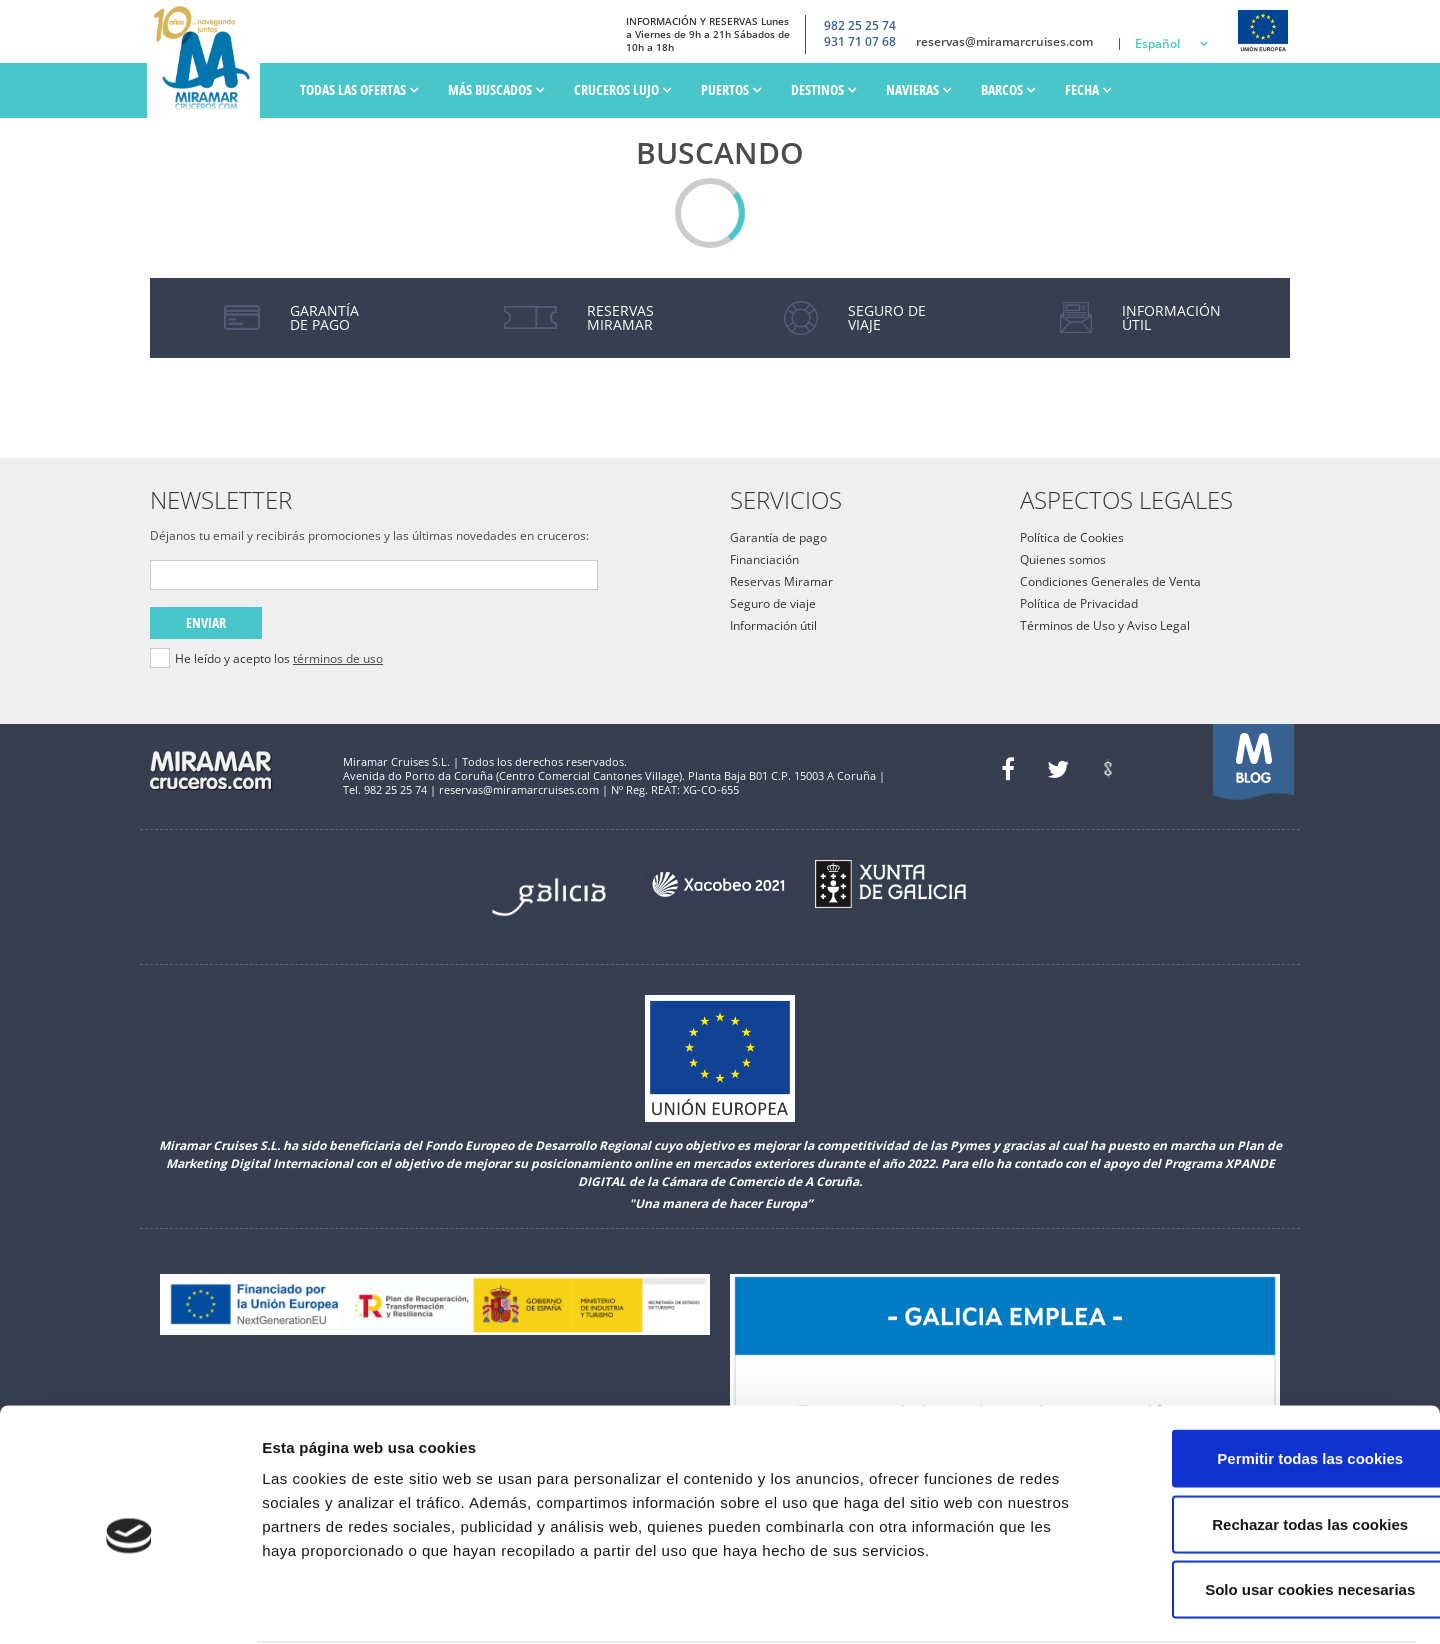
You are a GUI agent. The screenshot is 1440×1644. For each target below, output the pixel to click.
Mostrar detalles (1074, 1604)
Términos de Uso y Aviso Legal (1105, 625)
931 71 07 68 (860, 42)
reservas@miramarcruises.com (1004, 42)
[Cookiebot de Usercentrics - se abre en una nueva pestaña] (129, 1605)
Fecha (1088, 89)
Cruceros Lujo (622, 89)
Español (1157, 43)
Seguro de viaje (773, 603)
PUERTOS (731, 89)
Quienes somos (1063, 559)
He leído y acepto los (279, 659)
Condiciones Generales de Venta (1110, 581)
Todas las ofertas (359, 89)
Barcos (1008, 89)
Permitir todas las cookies (1273, 1381)
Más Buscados (496, 89)
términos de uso (338, 658)
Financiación (764, 559)
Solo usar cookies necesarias (1273, 1512)
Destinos (823, 89)
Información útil (773, 625)
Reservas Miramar (781, 581)
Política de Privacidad (1079, 603)
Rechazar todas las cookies (1273, 1447)
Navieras (918, 89)
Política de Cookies (1072, 537)
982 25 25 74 (860, 25)
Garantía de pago (778, 537)
